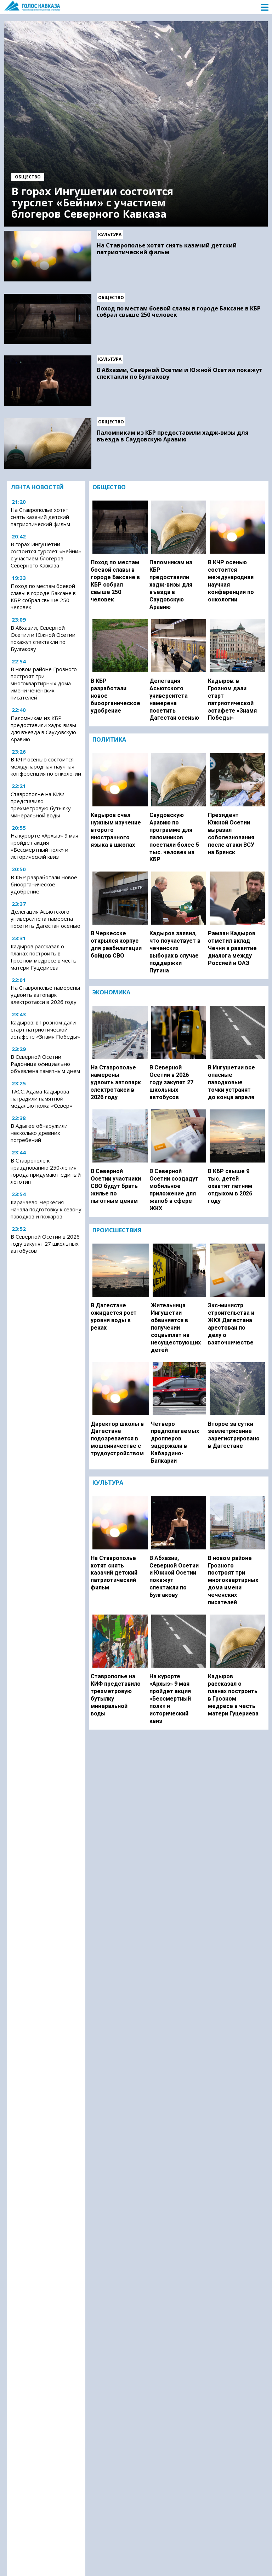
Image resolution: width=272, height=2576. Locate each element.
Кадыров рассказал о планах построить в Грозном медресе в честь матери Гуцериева (43, 957)
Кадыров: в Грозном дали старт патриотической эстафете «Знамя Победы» (45, 1029)
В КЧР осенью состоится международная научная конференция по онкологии (46, 766)
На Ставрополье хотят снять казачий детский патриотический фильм (167, 248)
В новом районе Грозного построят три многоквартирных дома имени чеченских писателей (44, 683)
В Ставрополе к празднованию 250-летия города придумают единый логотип (46, 1171)
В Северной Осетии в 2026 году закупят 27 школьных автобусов (45, 1243)
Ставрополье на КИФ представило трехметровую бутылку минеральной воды (41, 804)
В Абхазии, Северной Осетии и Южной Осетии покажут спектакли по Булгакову (179, 373)
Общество (28, 177)
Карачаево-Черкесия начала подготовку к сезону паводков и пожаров (46, 1209)
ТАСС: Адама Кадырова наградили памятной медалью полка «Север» (41, 1098)
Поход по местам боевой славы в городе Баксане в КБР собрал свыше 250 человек (179, 311)
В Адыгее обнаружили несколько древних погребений (39, 1132)
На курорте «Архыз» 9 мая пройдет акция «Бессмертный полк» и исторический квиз (44, 846)
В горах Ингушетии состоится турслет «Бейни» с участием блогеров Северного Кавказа (92, 202)
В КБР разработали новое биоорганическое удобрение (44, 884)
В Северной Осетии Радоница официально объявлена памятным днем (45, 1063)
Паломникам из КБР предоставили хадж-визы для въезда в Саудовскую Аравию (173, 436)
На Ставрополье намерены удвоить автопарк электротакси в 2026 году (45, 994)
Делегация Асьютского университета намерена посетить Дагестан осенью (45, 918)
